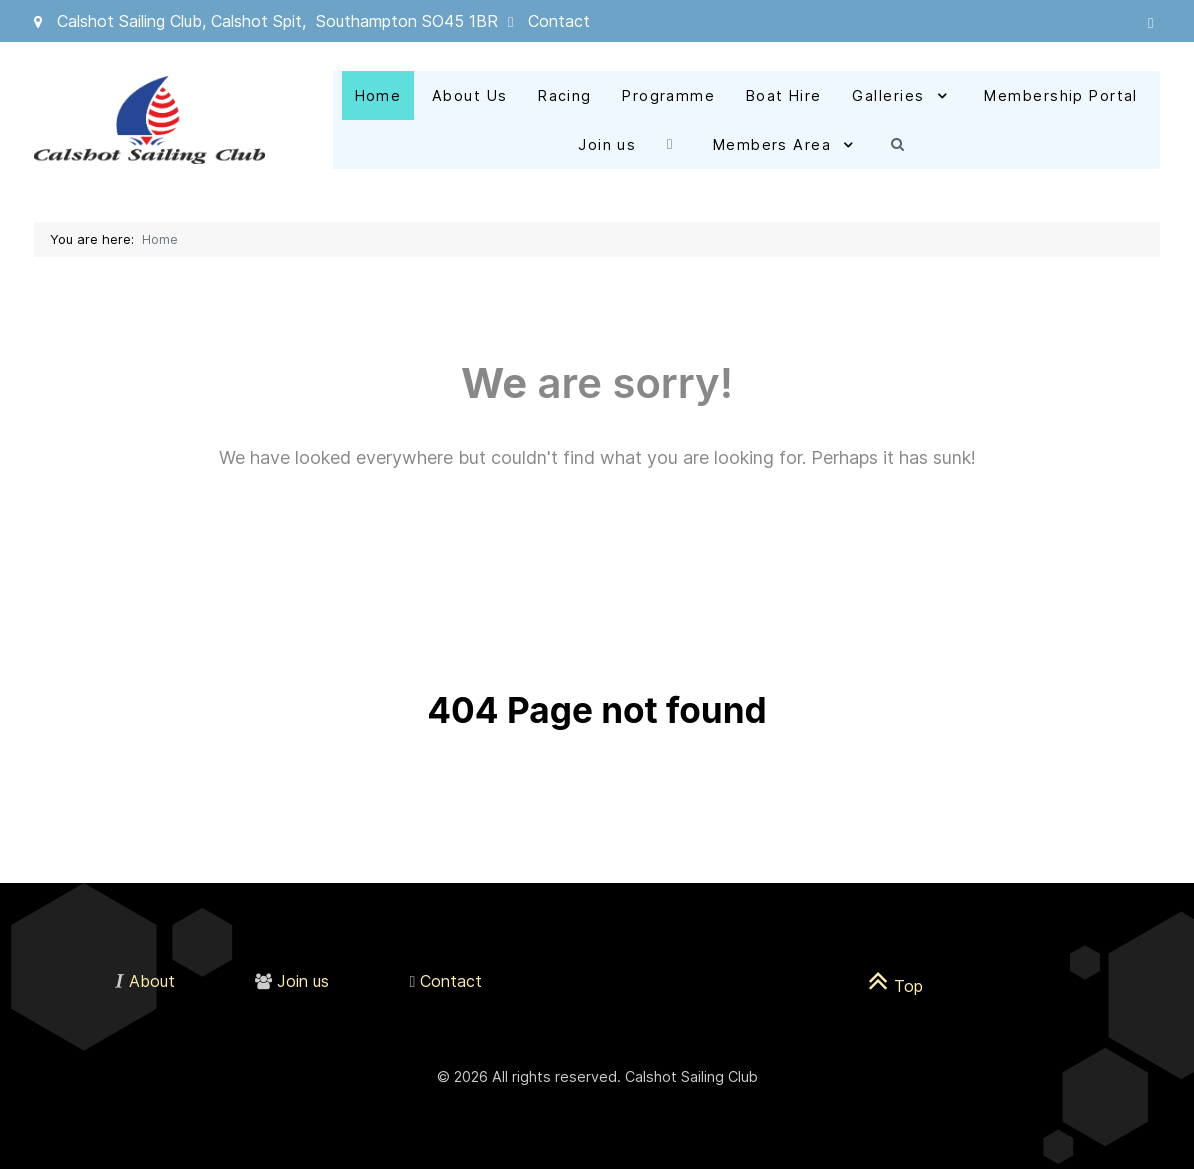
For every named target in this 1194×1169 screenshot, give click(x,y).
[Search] (902, 143)
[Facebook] (674, 143)
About (152, 981)
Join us (303, 981)
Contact (559, 21)
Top (895, 986)
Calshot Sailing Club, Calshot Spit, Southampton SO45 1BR (277, 21)
